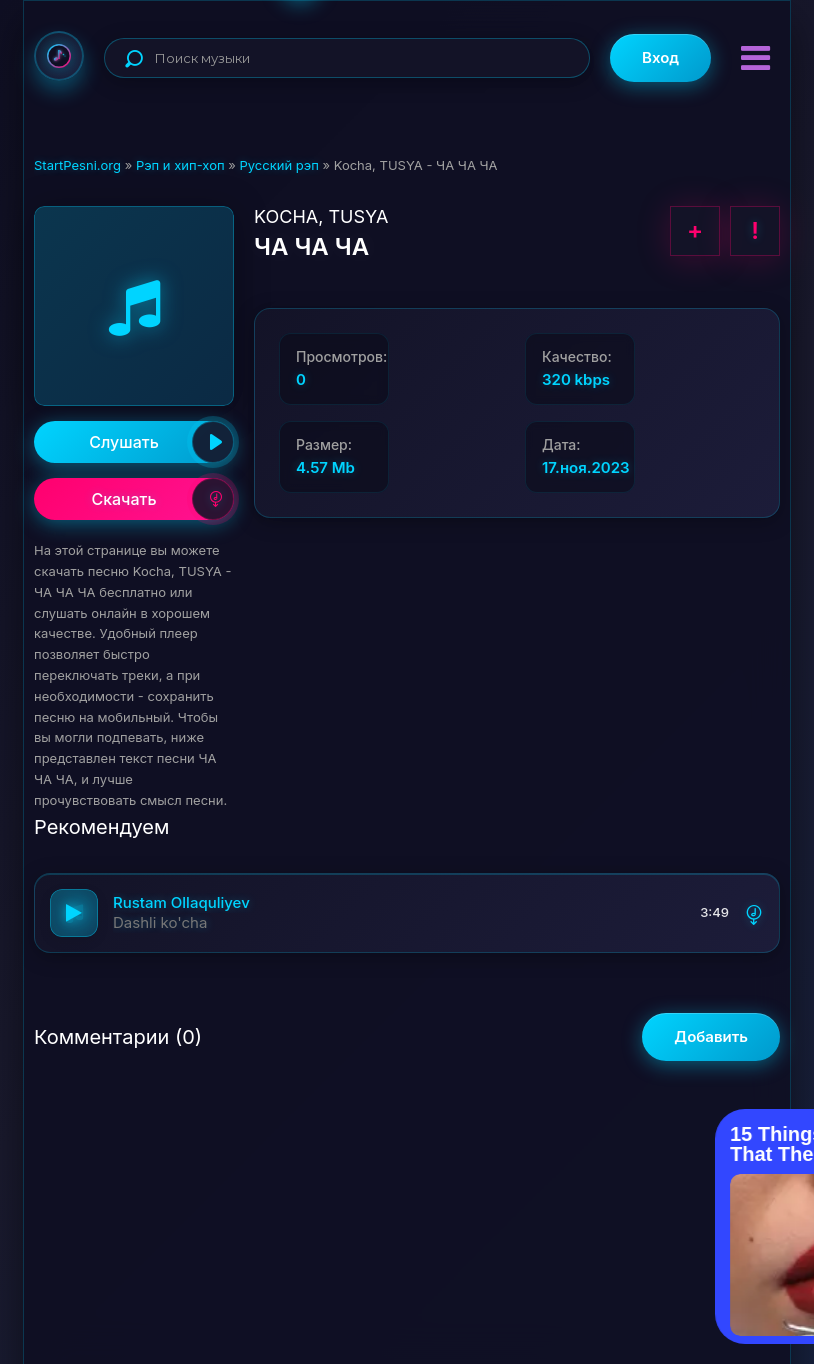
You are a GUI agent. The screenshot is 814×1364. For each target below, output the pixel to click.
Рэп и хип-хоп (180, 165)
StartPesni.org (77, 165)
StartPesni (59, 56)
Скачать (162, 499)
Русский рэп (278, 165)
